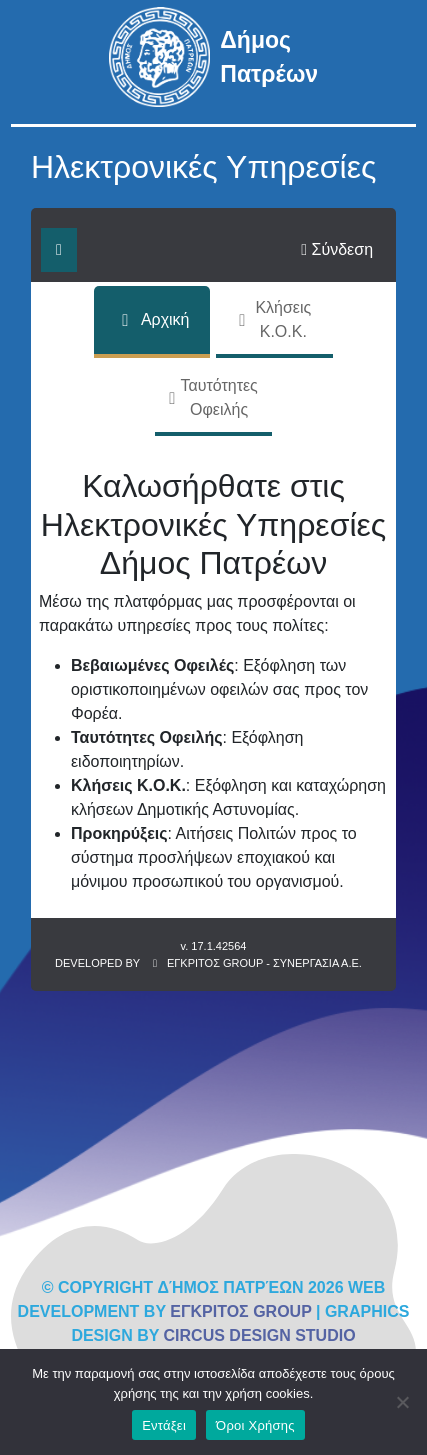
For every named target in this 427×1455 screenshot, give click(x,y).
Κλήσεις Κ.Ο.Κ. (273, 319)
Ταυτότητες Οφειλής (213, 397)
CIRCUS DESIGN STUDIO (260, 1335)
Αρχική (152, 320)
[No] (402, 1402)
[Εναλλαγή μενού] (59, 250)
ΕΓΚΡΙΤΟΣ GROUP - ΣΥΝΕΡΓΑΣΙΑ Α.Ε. (264, 963)
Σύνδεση (337, 249)
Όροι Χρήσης (255, 1425)
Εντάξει (164, 1425)
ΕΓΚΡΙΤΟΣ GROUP (240, 1311)
